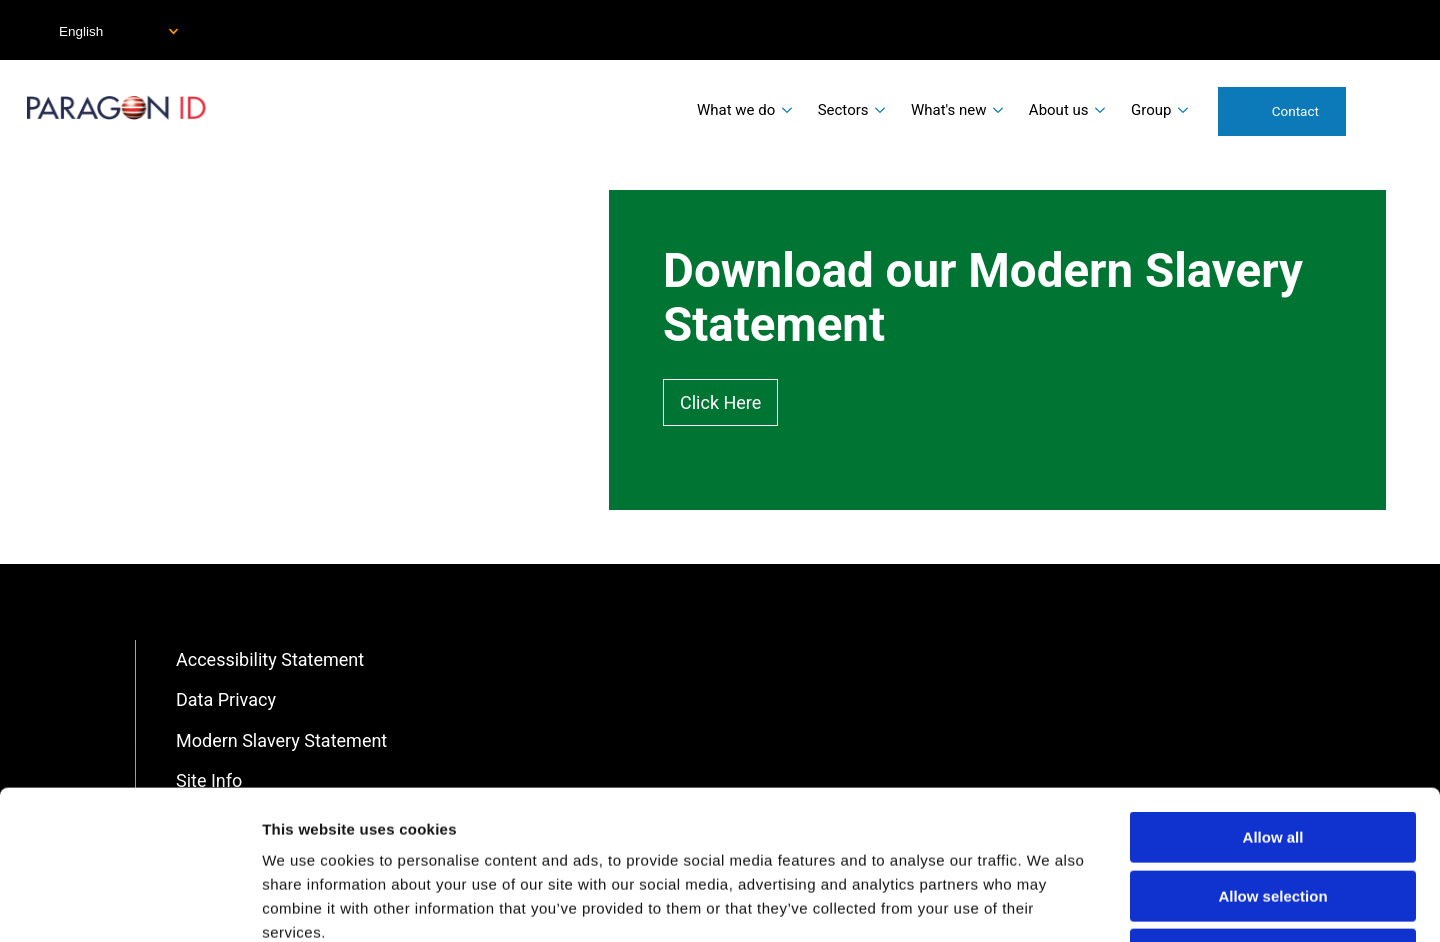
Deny (1273, 814)
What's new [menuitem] (949, 110)
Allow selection (1272, 756)
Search (1388, 110)
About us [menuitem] (1059, 110)
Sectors (843, 110)
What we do (736, 110)
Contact (1295, 111)
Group (1151, 110)
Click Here (720, 402)
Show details (1049, 902)
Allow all (1273, 697)
